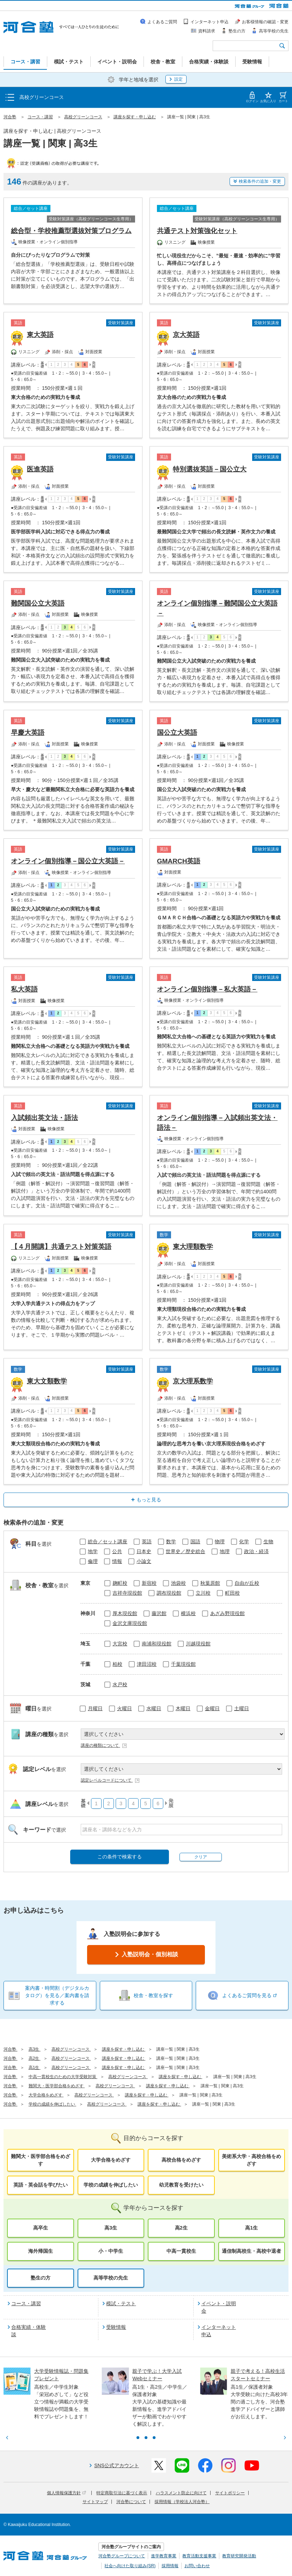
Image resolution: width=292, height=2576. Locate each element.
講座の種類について (104, 1745)
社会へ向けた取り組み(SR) (130, 2565)
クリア (200, 1857)
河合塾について (131, 2501)
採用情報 (170, 2565)
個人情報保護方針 (66, 2492)
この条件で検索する (119, 1856)
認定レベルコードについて (110, 1780)
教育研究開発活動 (239, 2555)
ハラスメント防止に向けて (181, 2492)
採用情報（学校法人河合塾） (181, 2501)
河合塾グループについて (121, 2555)
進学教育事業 (163, 2555)
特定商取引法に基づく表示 (121, 2492)
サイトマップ (95, 2501)
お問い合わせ (197, 2565)
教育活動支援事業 (199, 2555)
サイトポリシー (230, 2492)
